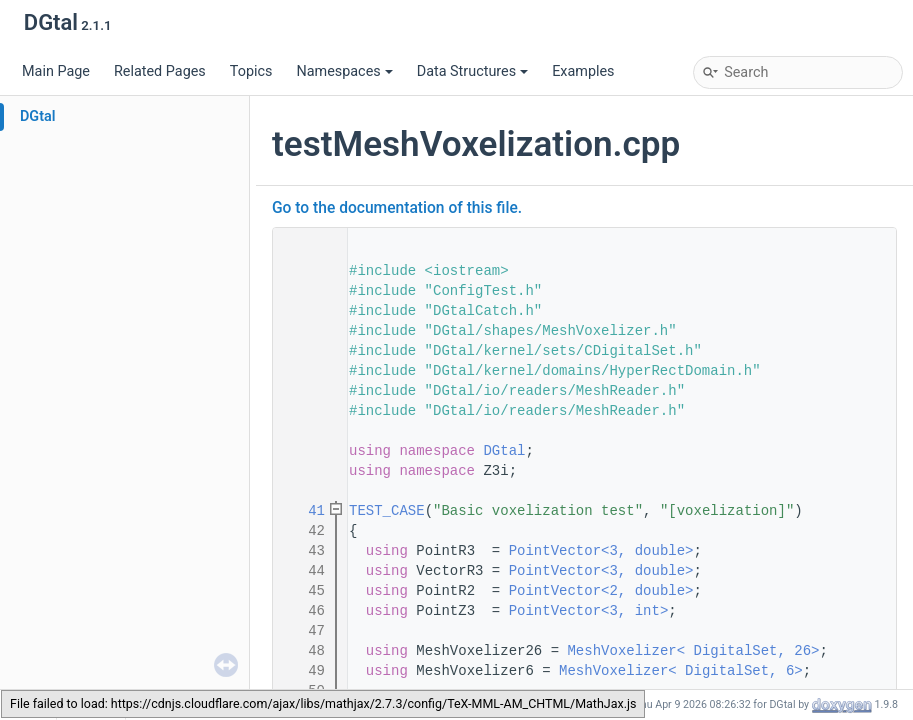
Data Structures (472, 71)
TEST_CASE (387, 511)
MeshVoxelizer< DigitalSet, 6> (681, 671)
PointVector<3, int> (589, 611)
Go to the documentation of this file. (397, 208)
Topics (251, 71)
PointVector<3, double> (601, 551)
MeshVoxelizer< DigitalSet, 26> (693, 651)
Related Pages (160, 71)
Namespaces (344, 71)
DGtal (38, 116)
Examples (583, 71)
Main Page (56, 71)
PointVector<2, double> (601, 591)
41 (304, 511)
